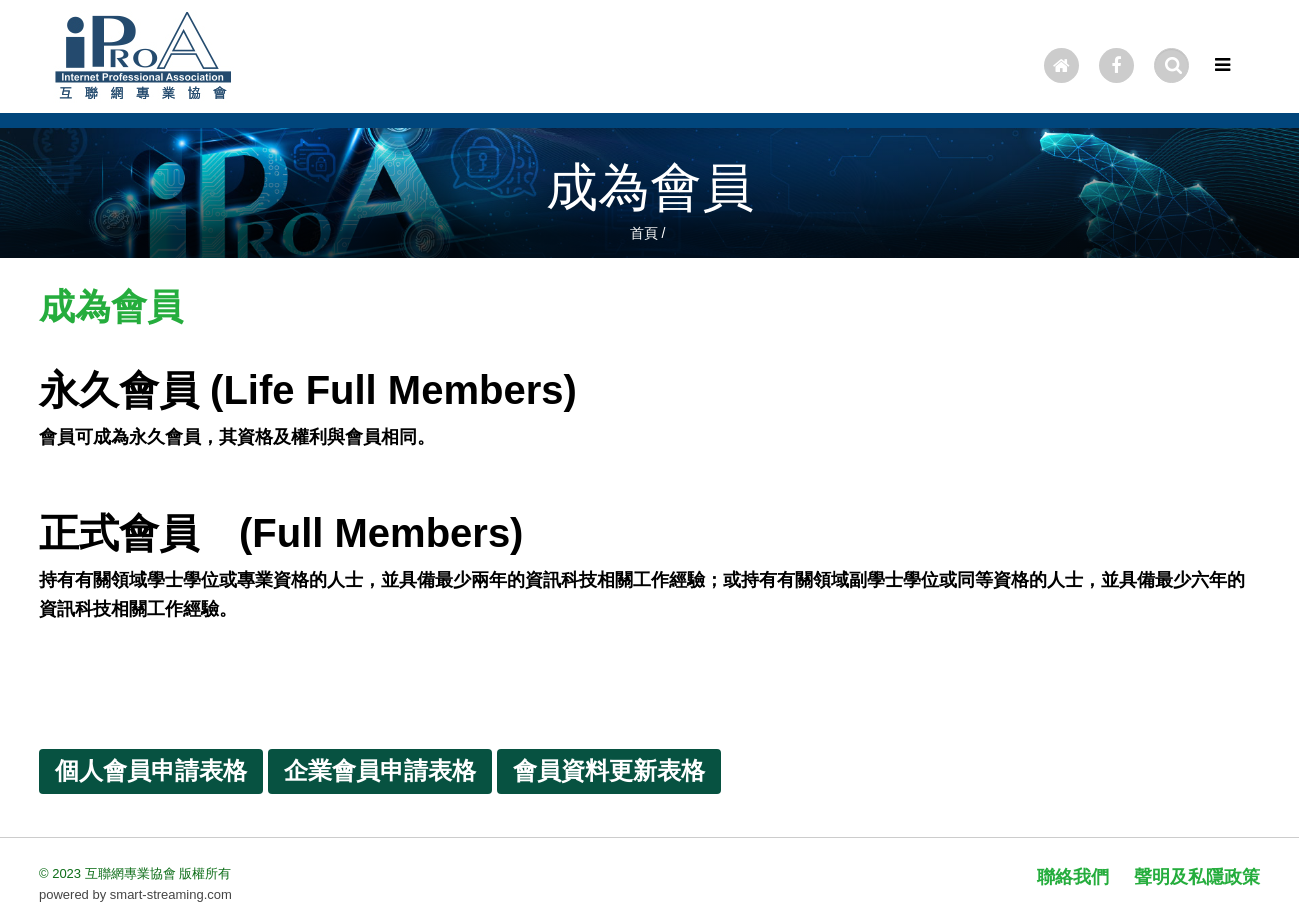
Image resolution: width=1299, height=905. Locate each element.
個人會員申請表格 (151, 770)
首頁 (644, 233)
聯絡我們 (1073, 877)
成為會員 (650, 187)
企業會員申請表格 (380, 770)
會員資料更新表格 (609, 770)
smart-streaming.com (171, 894)
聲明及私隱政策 (1197, 877)
